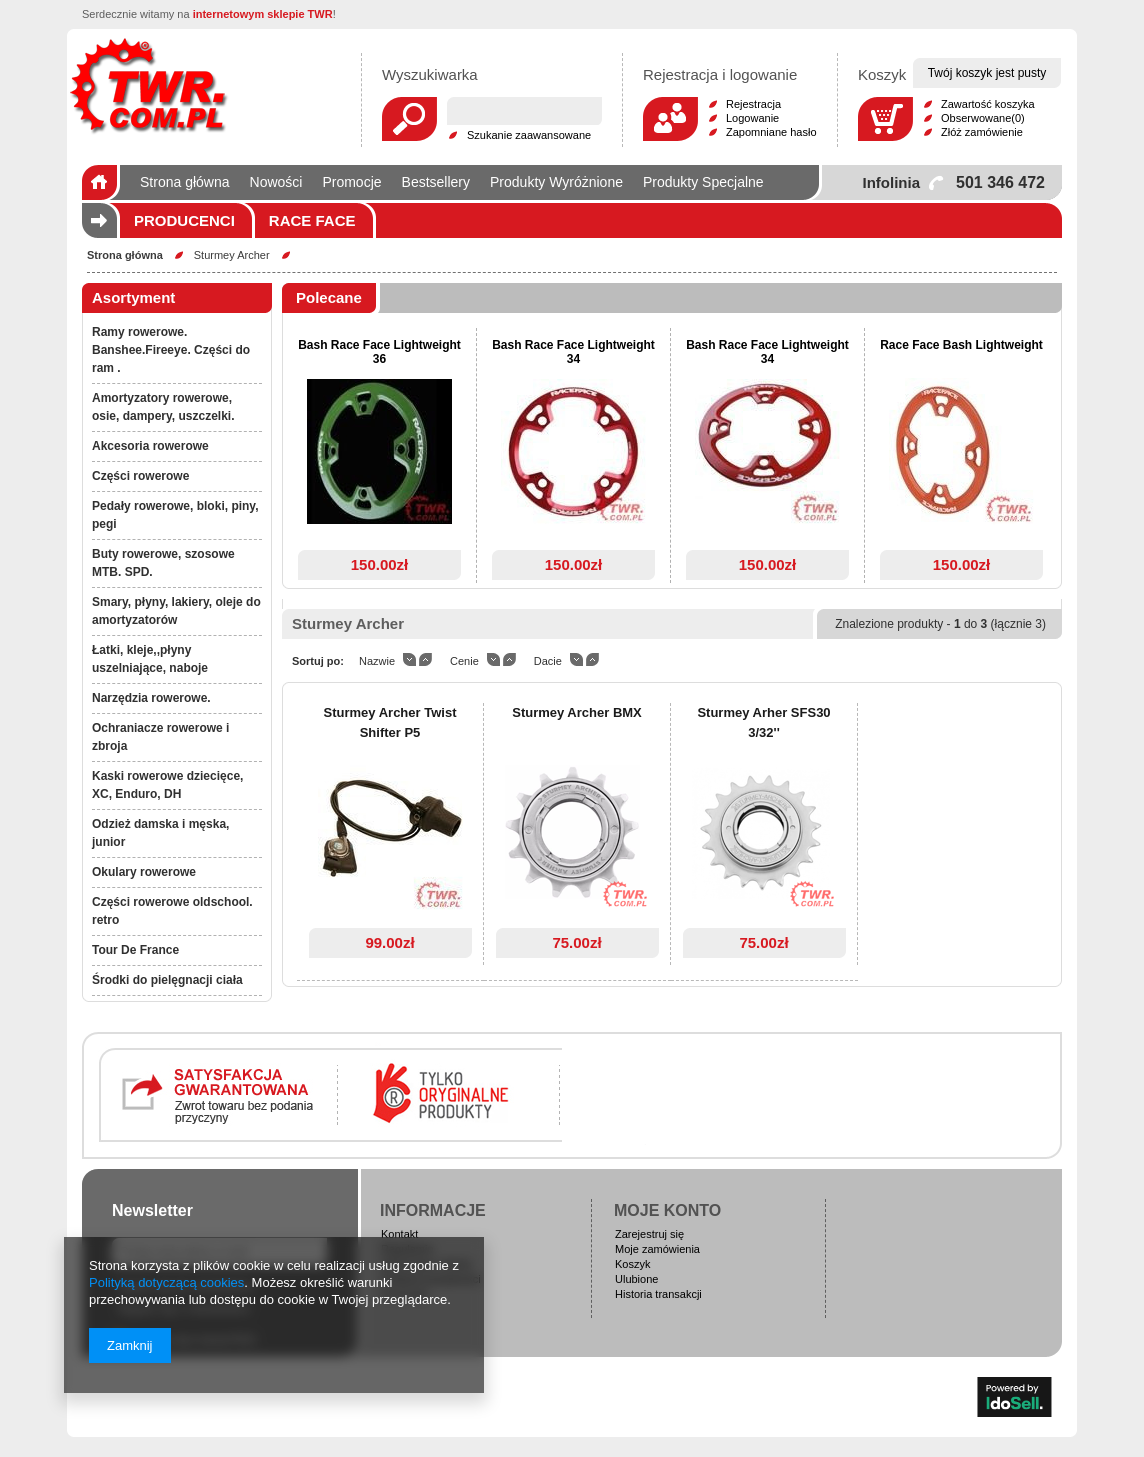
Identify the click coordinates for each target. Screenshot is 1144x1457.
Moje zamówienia (657, 1249)
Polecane (329, 297)
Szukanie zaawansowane (529, 135)
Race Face (312, 220)
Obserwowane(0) (983, 118)
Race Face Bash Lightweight (961, 345)
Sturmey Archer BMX (577, 712)
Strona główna (125, 255)
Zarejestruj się (649, 1234)
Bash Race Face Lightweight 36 (379, 352)
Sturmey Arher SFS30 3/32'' (763, 722)
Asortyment (133, 297)
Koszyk (632, 1264)
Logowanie (752, 118)
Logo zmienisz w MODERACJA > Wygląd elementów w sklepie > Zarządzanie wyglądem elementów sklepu (148, 85)
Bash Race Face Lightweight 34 (573, 352)
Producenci (184, 220)
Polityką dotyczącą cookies (166, 1282)
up (425, 659)
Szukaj (409, 119)
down (409, 659)
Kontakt (399, 1234)
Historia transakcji (658, 1294)
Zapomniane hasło (771, 132)
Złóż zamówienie (982, 132)
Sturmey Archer (232, 255)
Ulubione (636, 1279)
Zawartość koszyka (988, 104)
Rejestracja (753, 104)
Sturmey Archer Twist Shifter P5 (390, 722)
